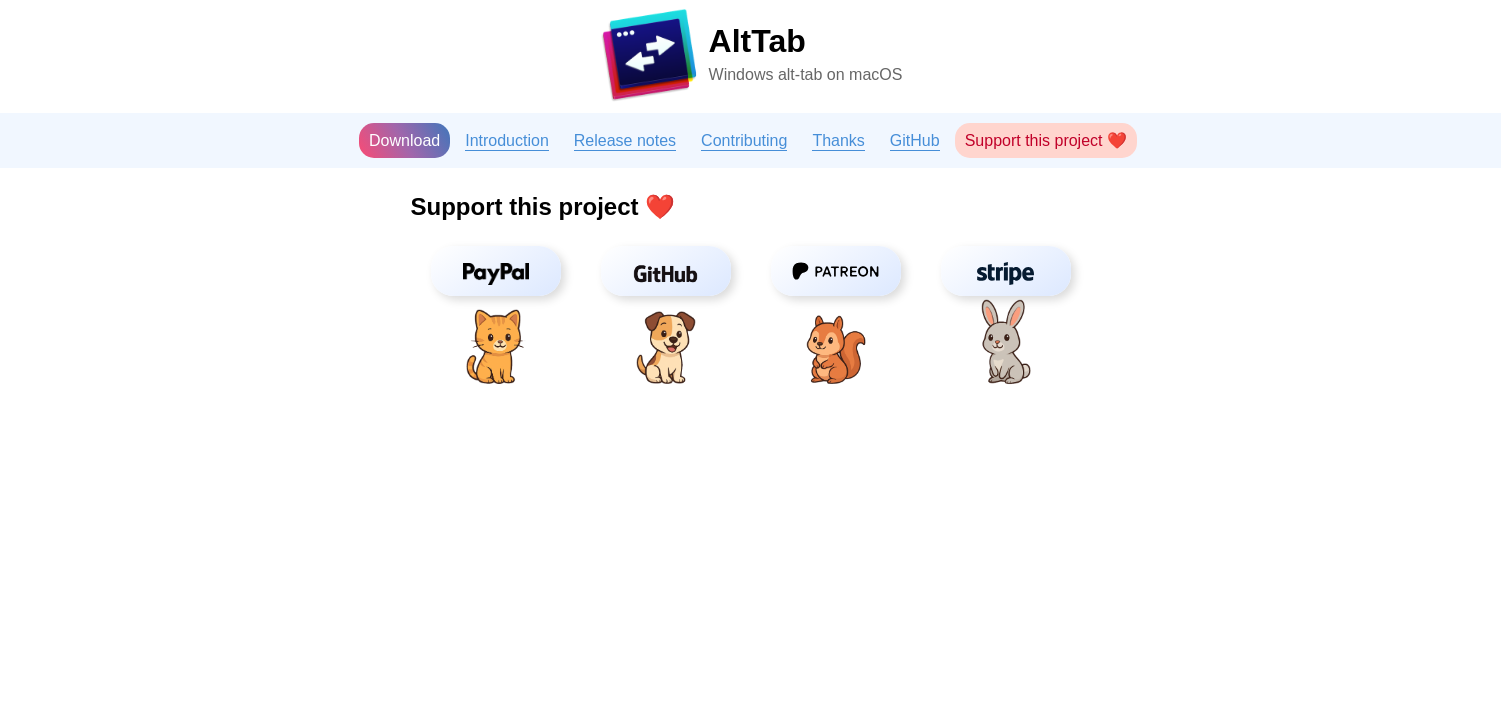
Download (404, 140)
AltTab (757, 41)
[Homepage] (649, 59)
